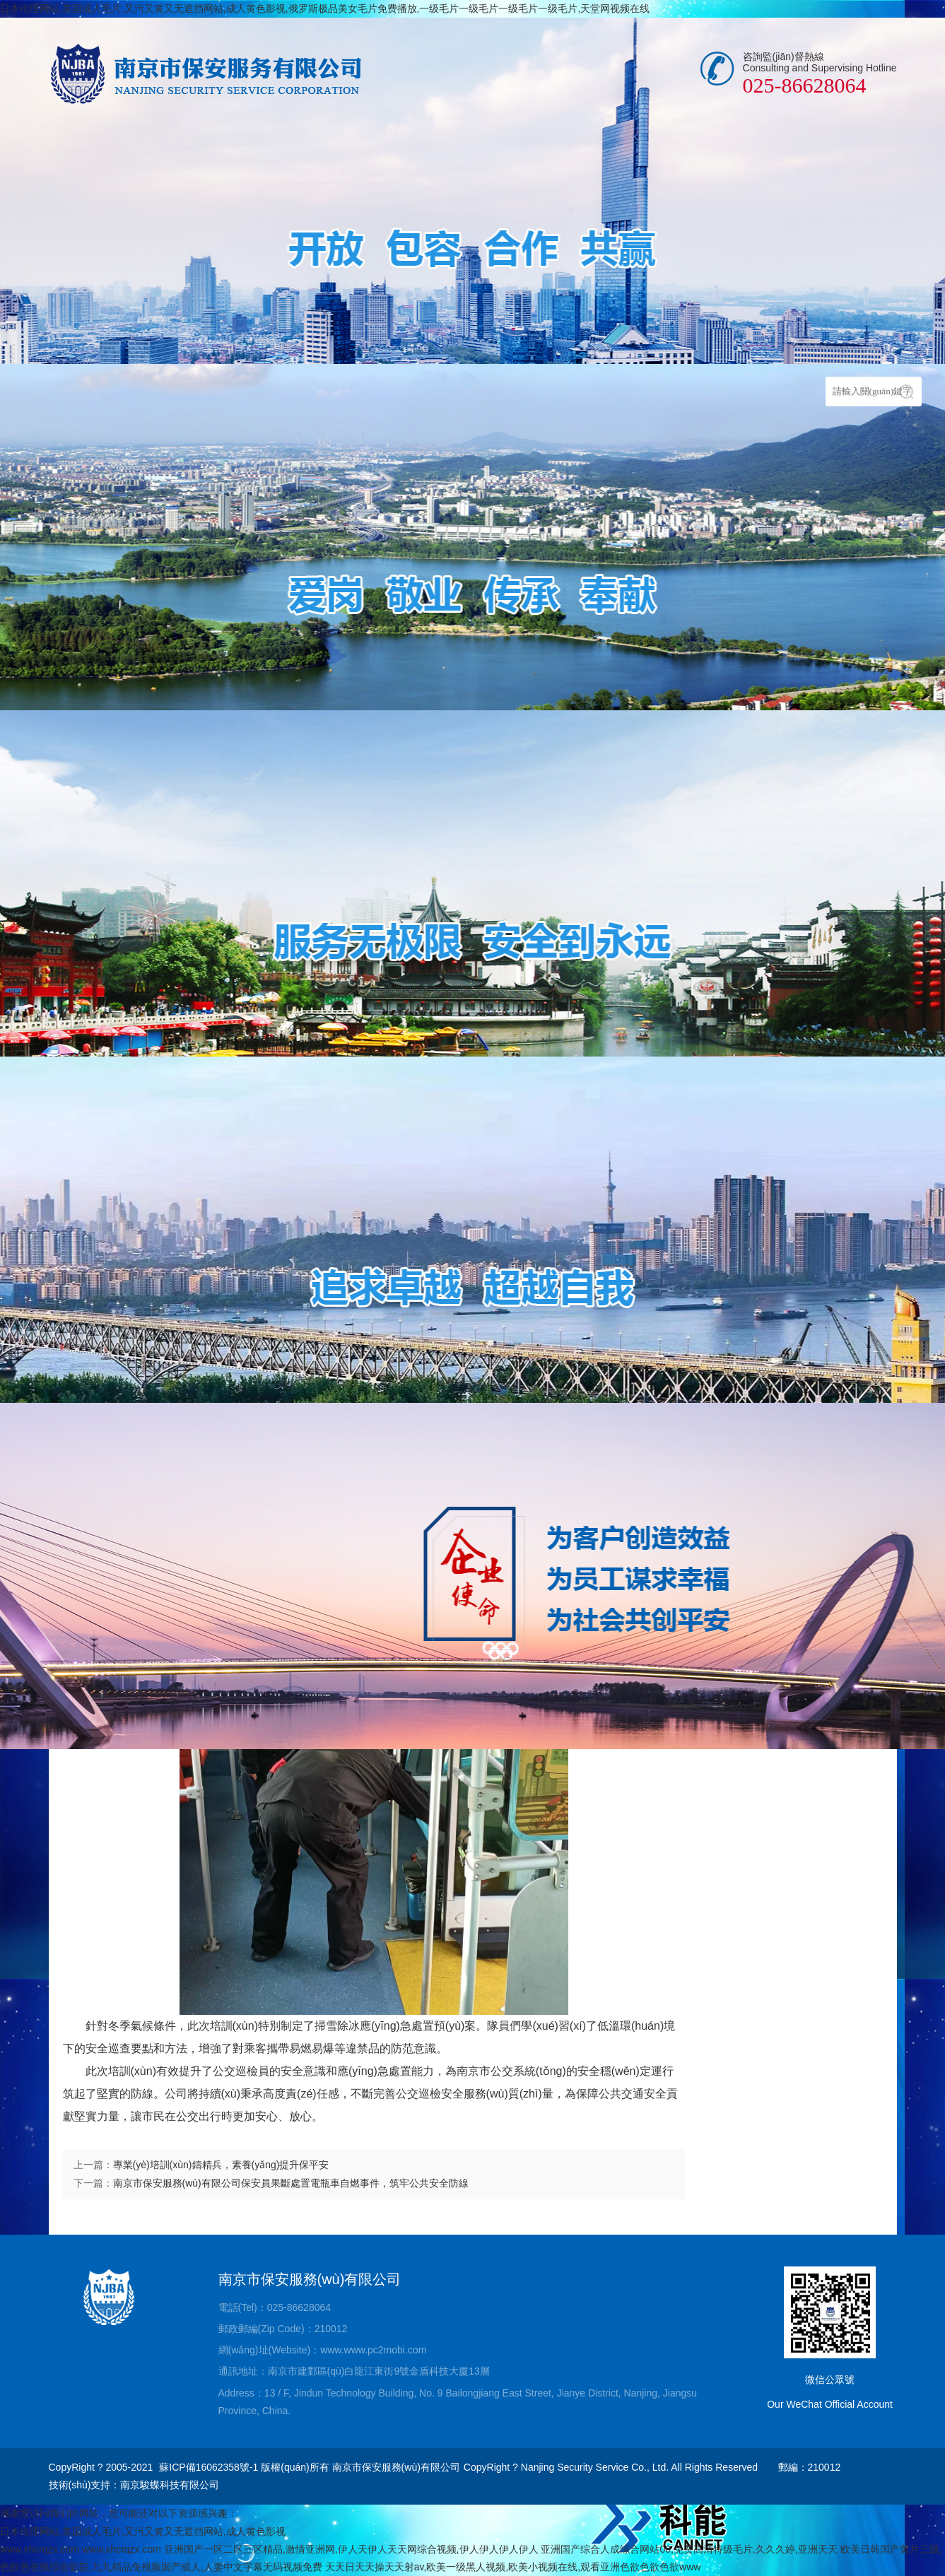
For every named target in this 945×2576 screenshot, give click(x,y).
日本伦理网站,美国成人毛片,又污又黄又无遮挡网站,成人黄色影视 (143, 2531)
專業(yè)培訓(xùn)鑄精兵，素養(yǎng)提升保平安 (221, 2164)
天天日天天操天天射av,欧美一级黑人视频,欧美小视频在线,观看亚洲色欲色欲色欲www (513, 2566)
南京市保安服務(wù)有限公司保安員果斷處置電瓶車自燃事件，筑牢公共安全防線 (291, 2183)
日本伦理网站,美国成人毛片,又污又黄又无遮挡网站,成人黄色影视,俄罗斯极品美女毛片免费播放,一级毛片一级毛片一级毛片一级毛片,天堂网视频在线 (325, 8)
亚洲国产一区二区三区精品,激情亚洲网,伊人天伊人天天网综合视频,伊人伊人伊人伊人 (351, 2549)
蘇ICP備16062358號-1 (208, 2467)
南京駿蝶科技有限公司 (169, 2484)
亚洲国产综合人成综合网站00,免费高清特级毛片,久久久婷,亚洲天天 (689, 2549)
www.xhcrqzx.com (39, 2549)
